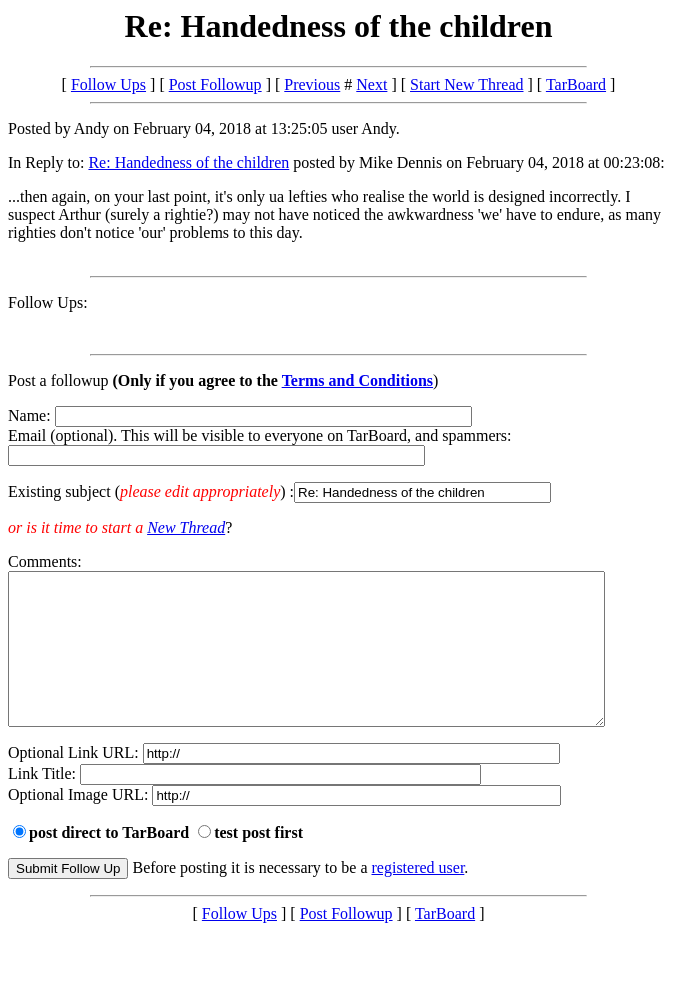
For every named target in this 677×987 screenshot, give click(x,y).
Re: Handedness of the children (188, 162)
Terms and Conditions (357, 380)
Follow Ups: (48, 302)
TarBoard (576, 84)
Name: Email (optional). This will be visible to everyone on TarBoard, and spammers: (338, 455)
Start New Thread (466, 84)
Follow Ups (108, 84)
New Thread (186, 527)
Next (371, 84)
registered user (418, 897)
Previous (312, 84)
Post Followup (215, 84)
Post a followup (58, 380)
